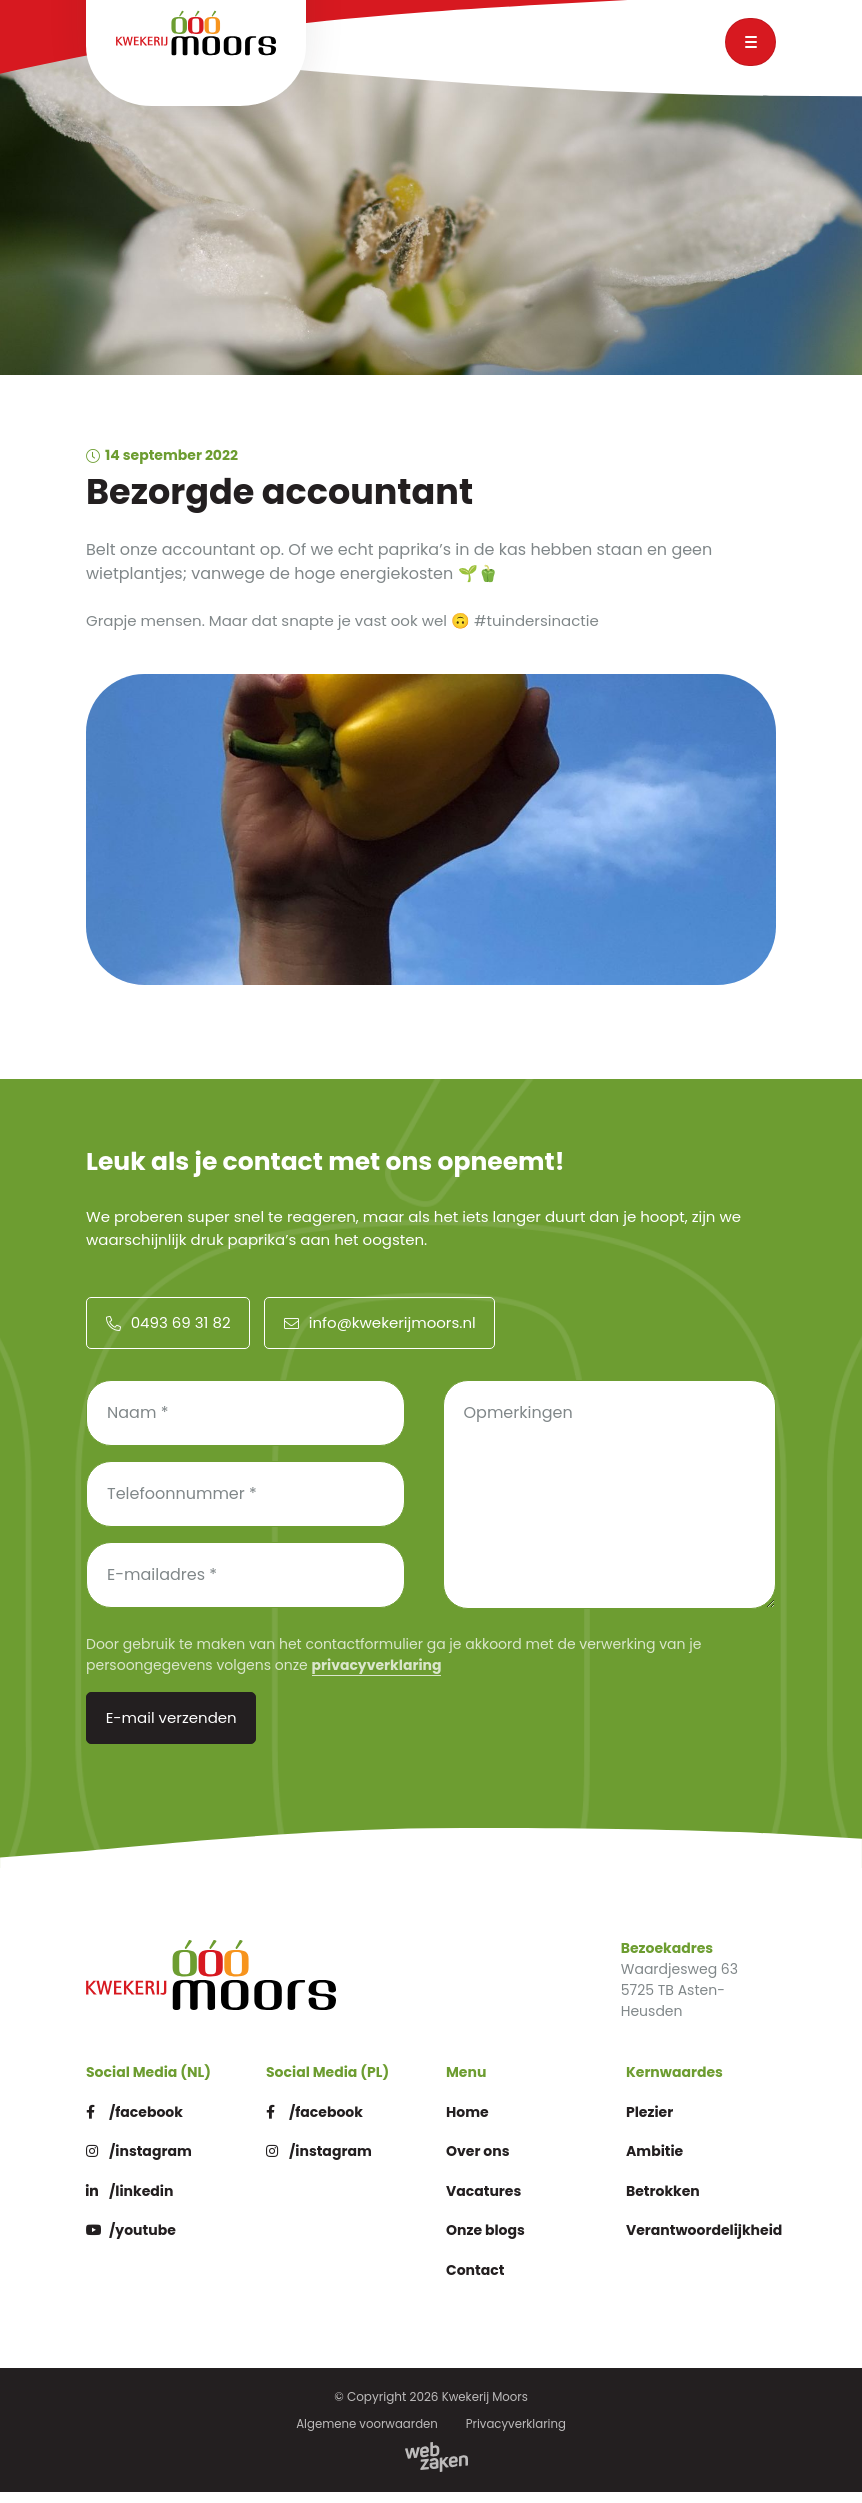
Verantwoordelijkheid (709, 2242)
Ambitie (656, 2163)
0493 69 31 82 (167, 1332)
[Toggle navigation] (750, 42)
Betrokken (665, 2202)
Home (469, 2123)
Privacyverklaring (517, 2435)
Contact (477, 2281)
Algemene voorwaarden (365, 2435)
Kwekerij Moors (485, 2409)
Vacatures (486, 2202)
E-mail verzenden (170, 1728)
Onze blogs (488, 2242)
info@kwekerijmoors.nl (378, 1332)
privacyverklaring (377, 1675)
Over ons (480, 2163)
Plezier (651, 2123)
